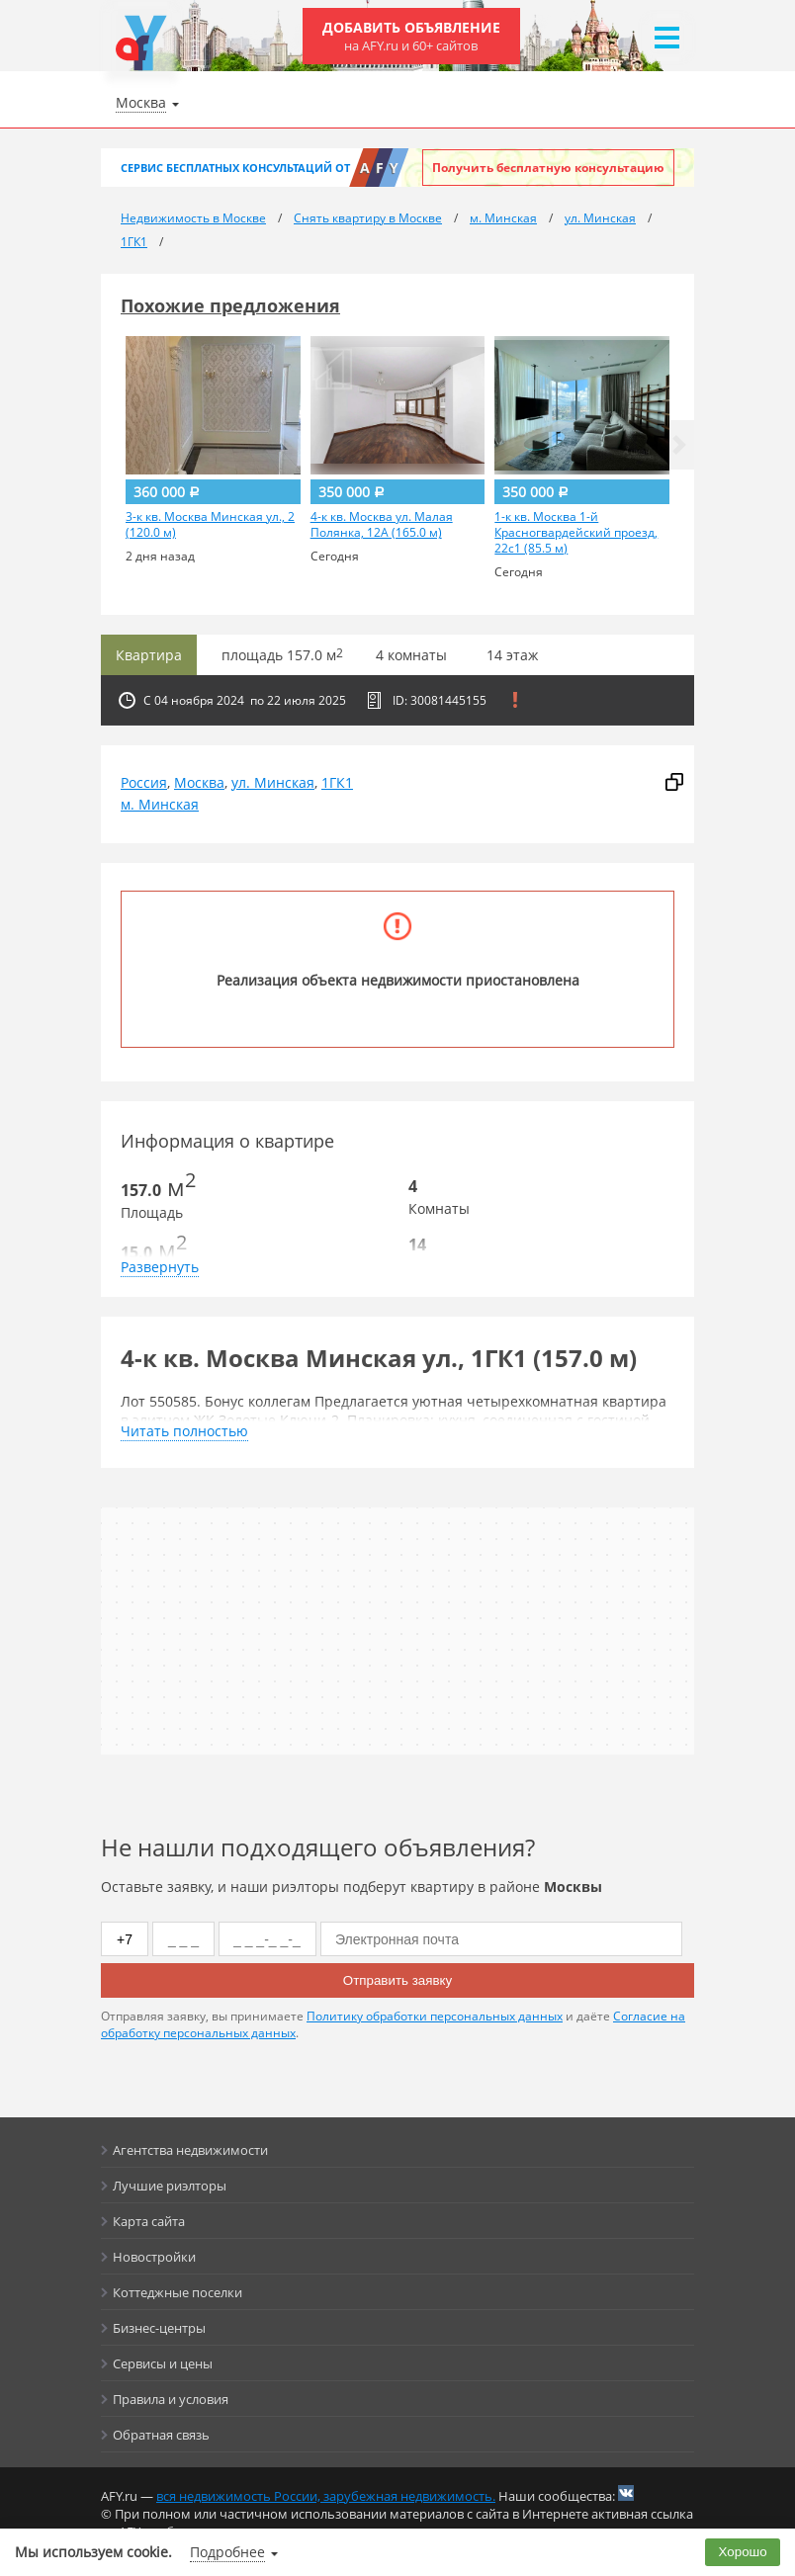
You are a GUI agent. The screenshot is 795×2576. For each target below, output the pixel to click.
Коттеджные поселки (177, 2292)
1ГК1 (337, 782)
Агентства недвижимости (190, 2150)
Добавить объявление (411, 36)
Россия (144, 782)
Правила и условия (170, 2399)
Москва (199, 782)
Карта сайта (149, 2221)
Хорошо (743, 2551)
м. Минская (160, 804)
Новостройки (154, 2257)
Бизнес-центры (159, 2328)
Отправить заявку (397, 1980)
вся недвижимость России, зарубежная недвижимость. (325, 2496)
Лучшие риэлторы (169, 2185)
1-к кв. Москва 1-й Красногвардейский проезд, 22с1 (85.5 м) (576, 533)
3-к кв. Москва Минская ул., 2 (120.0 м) (210, 525)
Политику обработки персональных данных (435, 2016)
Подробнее (227, 2551)
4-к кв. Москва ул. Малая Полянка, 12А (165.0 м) (381, 525)
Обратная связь (161, 2435)
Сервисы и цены (163, 2363)
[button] (679, 445)
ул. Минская (272, 782)
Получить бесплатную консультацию (548, 167)
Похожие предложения (230, 305)
